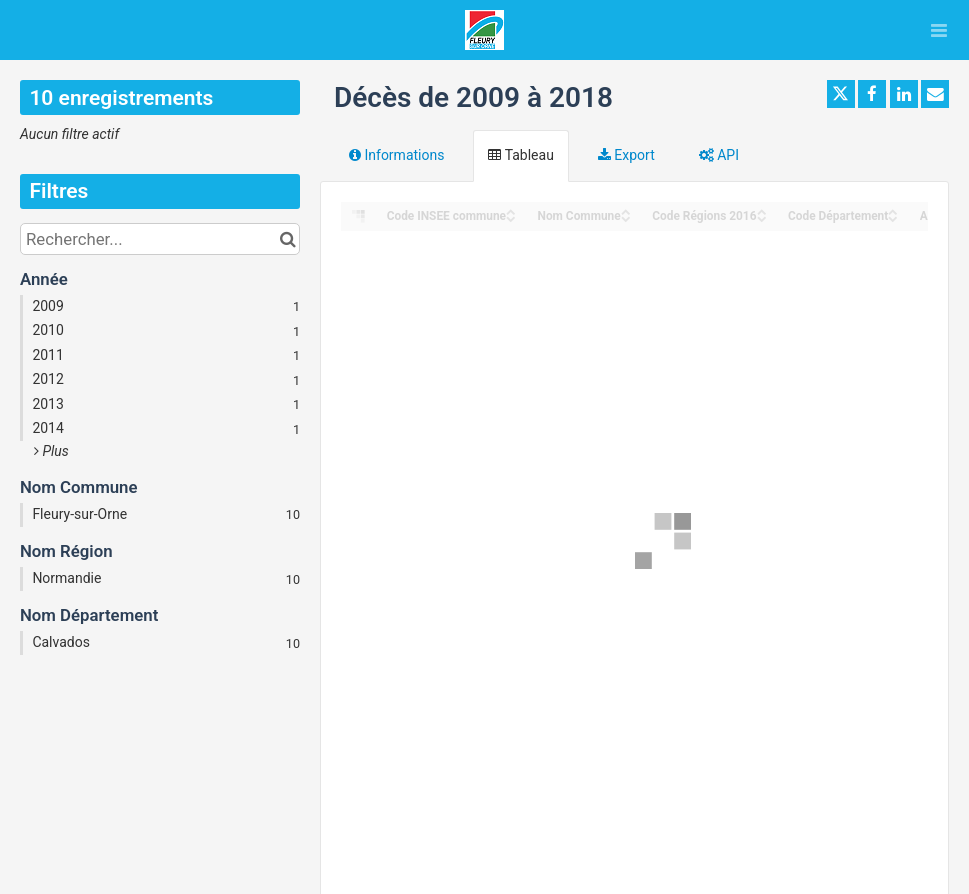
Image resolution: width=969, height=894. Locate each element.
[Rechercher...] (160, 239)
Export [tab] (626, 155)
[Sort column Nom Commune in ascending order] (626, 210)
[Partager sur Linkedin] (904, 94)
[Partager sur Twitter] (841, 94)
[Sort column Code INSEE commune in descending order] (511, 217)
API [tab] (719, 155)
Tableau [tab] (520, 155)
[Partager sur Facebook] (872, 94)
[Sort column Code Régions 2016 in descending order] (762, 217)
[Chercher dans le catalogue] (287, 239)
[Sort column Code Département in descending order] (893, 217)
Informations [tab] (396, 155)
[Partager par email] (935, 94)
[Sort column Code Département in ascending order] (893, 210)
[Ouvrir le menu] (939, 30)
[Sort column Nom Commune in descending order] (626, 217)
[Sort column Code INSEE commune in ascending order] (511, 210)
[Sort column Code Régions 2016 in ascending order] (762, 210)
